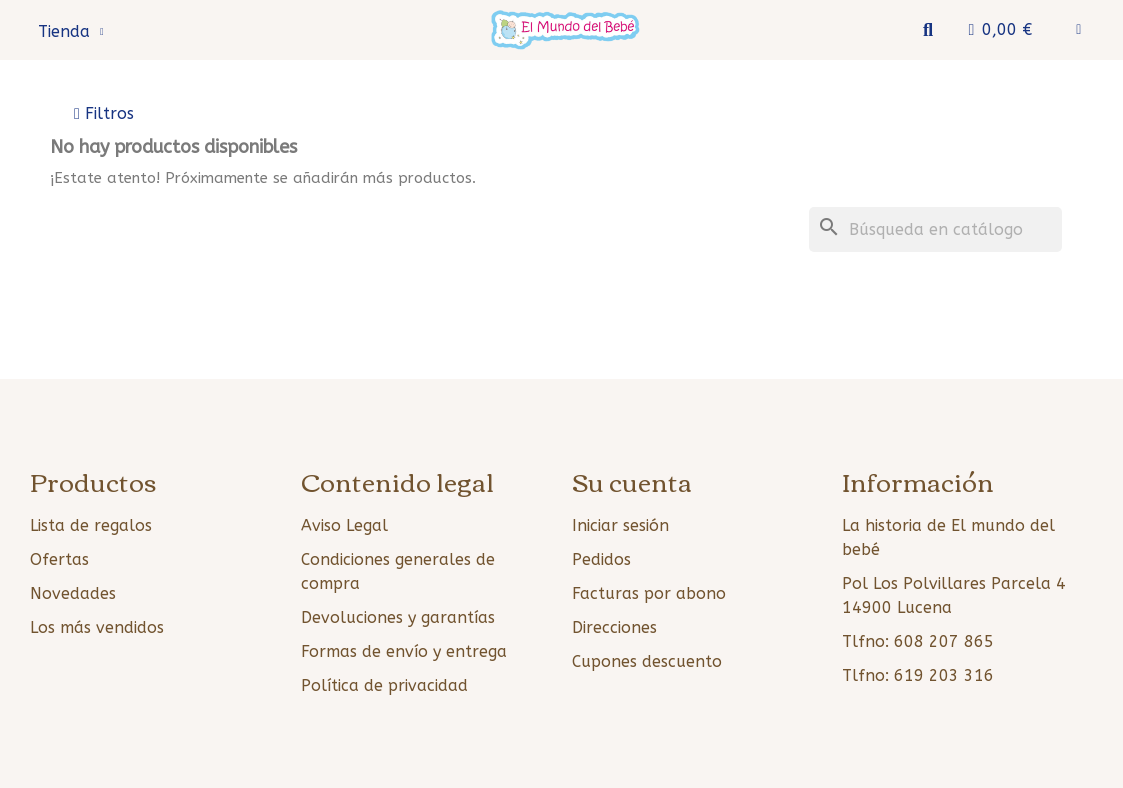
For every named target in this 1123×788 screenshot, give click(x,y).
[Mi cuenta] (1078, 30)
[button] (927, 30)
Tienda (71, 32)
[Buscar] (935, 229)
